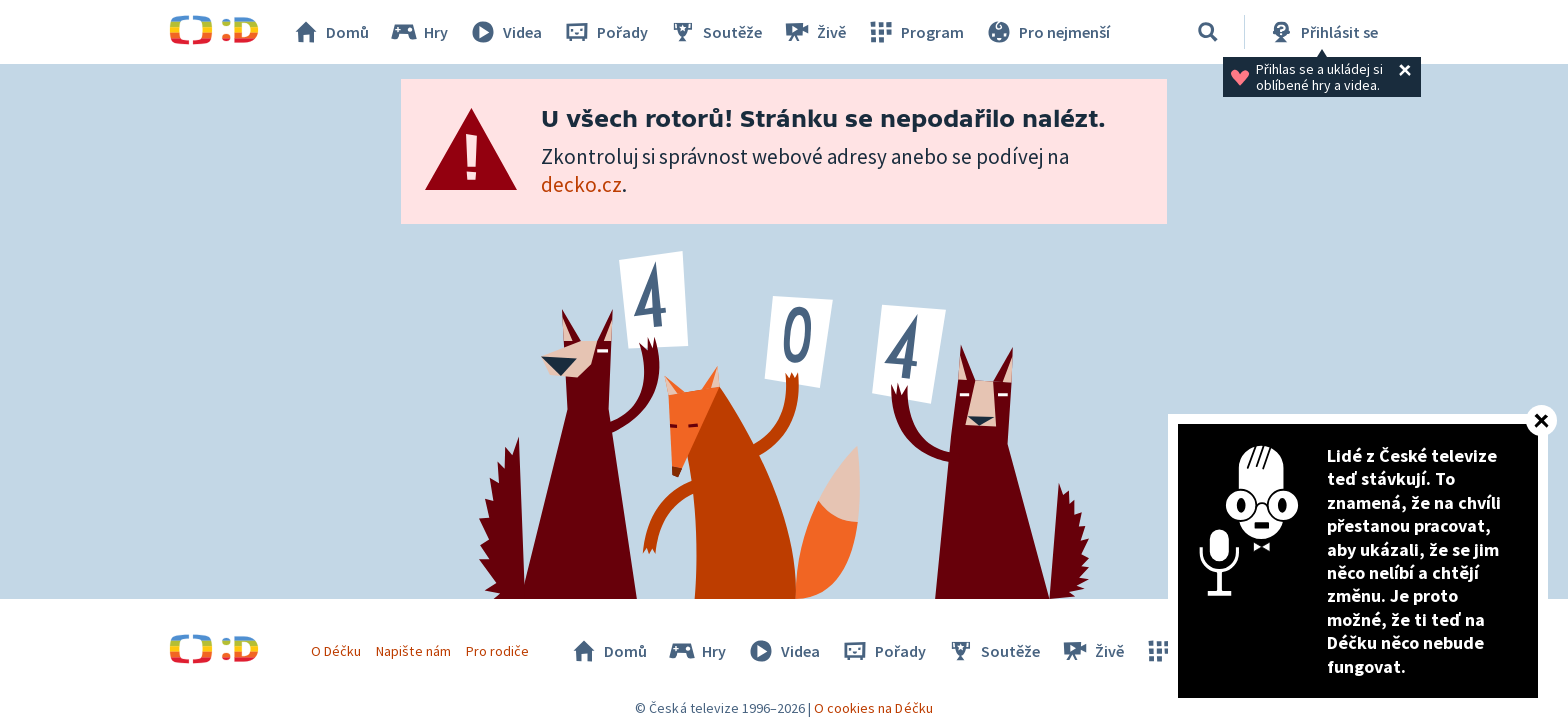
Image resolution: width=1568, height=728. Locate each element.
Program (915, 32)
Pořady (605, 32)
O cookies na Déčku (873, 708)
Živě (814, 32)
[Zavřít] (1541, 420)
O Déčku (336, 651)
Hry (418, 32)
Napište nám (413, 651)
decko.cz (581, 184)
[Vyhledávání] (1208, 32)
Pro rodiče (497, 651)
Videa (505, 32)
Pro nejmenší (1047, 32)
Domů (330, 32)
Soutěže (715, 32)
